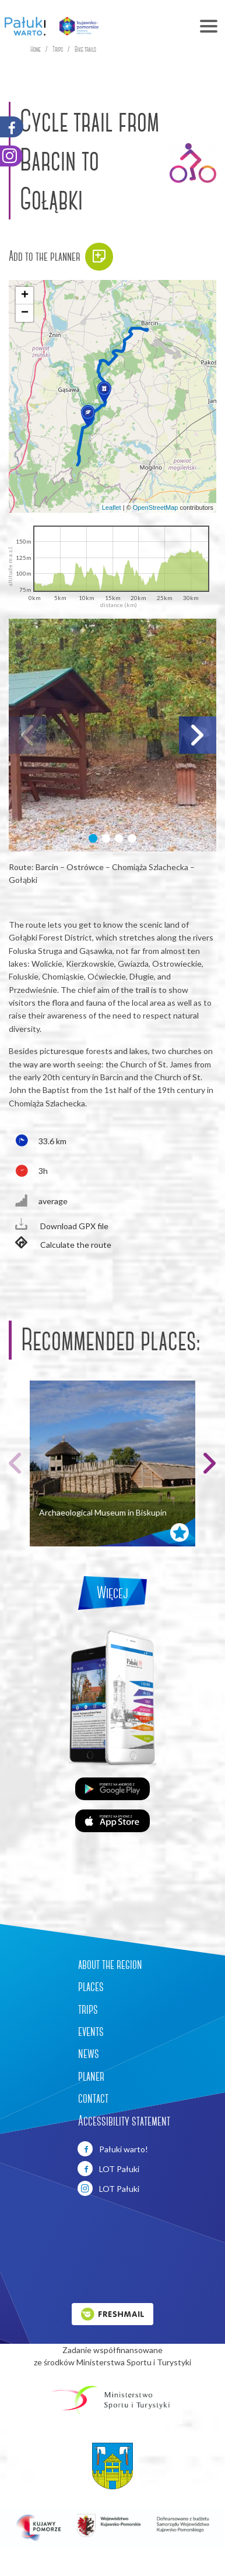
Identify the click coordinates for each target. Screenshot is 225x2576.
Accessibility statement (124, 2120)
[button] (104, 392)
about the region (110, 1964)
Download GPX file (58, 1225)
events (91, 2031)
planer (91, 2076)
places (91, 1986)
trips (88, 2009)
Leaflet (111, 507)
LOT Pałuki (108, 2168)
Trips (57, 49)
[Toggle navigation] (166, 26)
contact (93, 2098)
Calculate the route (60, 1244)
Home (35, 49)
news (88, 2053)
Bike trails (85, 49)
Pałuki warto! (113, 2148)
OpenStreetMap (155, 507)
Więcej (112, 1593)
